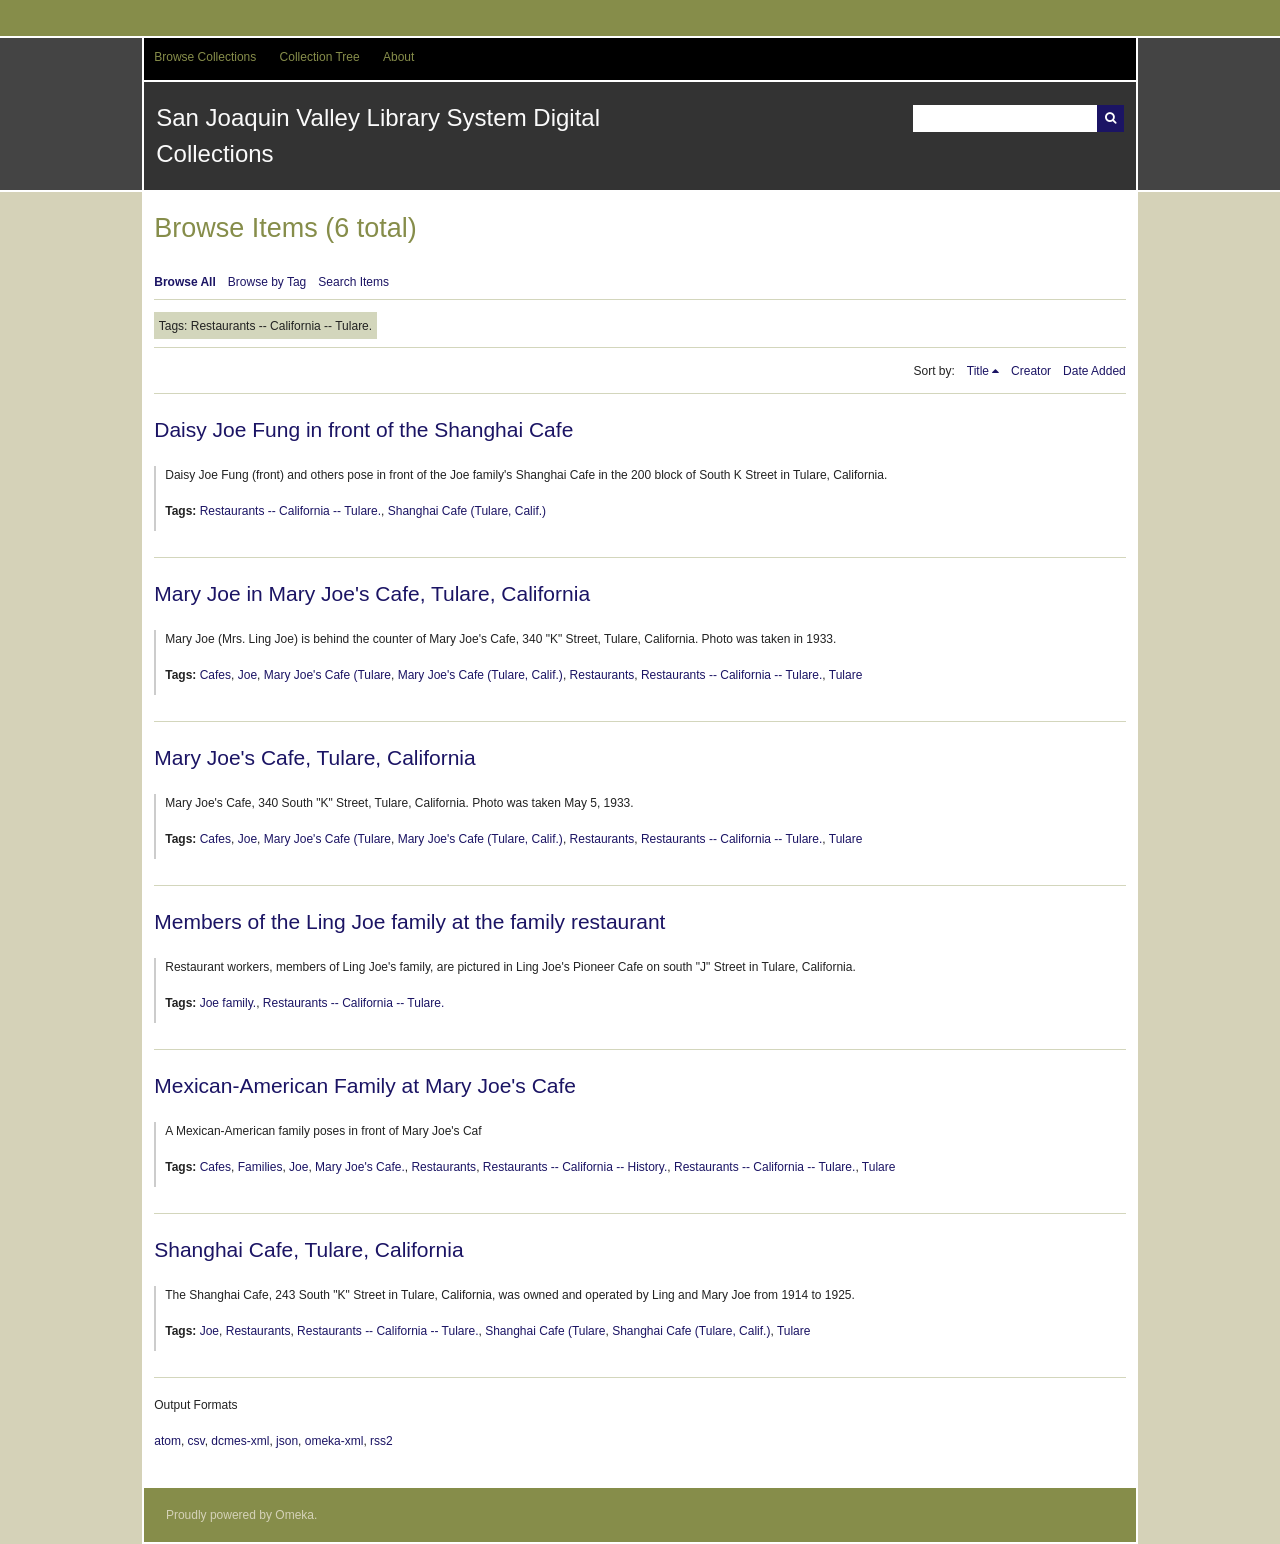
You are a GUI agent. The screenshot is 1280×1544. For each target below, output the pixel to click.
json (287, 1441)
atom (167, 1441)
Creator (1031, 371)
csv (196, 1441)
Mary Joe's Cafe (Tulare (327, 675)
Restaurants (602, 675)
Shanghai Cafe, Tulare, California (308, 1249)
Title (978, 371)
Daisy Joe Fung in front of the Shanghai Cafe (363, 429)
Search (1110, 118)
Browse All (185, 282)
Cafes (215, 675)
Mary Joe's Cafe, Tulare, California (314, 757)
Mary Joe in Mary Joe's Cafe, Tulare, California (372, 593)
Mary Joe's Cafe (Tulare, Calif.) (480, 675)
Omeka (294, 1515)
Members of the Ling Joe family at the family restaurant (409, 921)
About (398, 57)
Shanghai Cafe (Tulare (545, 1331)
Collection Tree (320, 57)
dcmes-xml (240, 1441)
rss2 (381, 1441)
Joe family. (228, 1003)
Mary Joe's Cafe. (360, 1167)
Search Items (353, 282)
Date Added (1094, 371)
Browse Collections (205, 57)
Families (260, 1167)
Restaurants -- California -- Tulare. (290, 511)
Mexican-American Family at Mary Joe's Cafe (365, 1085)
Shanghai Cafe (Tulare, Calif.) (467, 511)
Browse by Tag (267, 282)
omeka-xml (334, 1441)
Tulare (846, 675)
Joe (247, 675)
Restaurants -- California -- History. (575, 1167)
